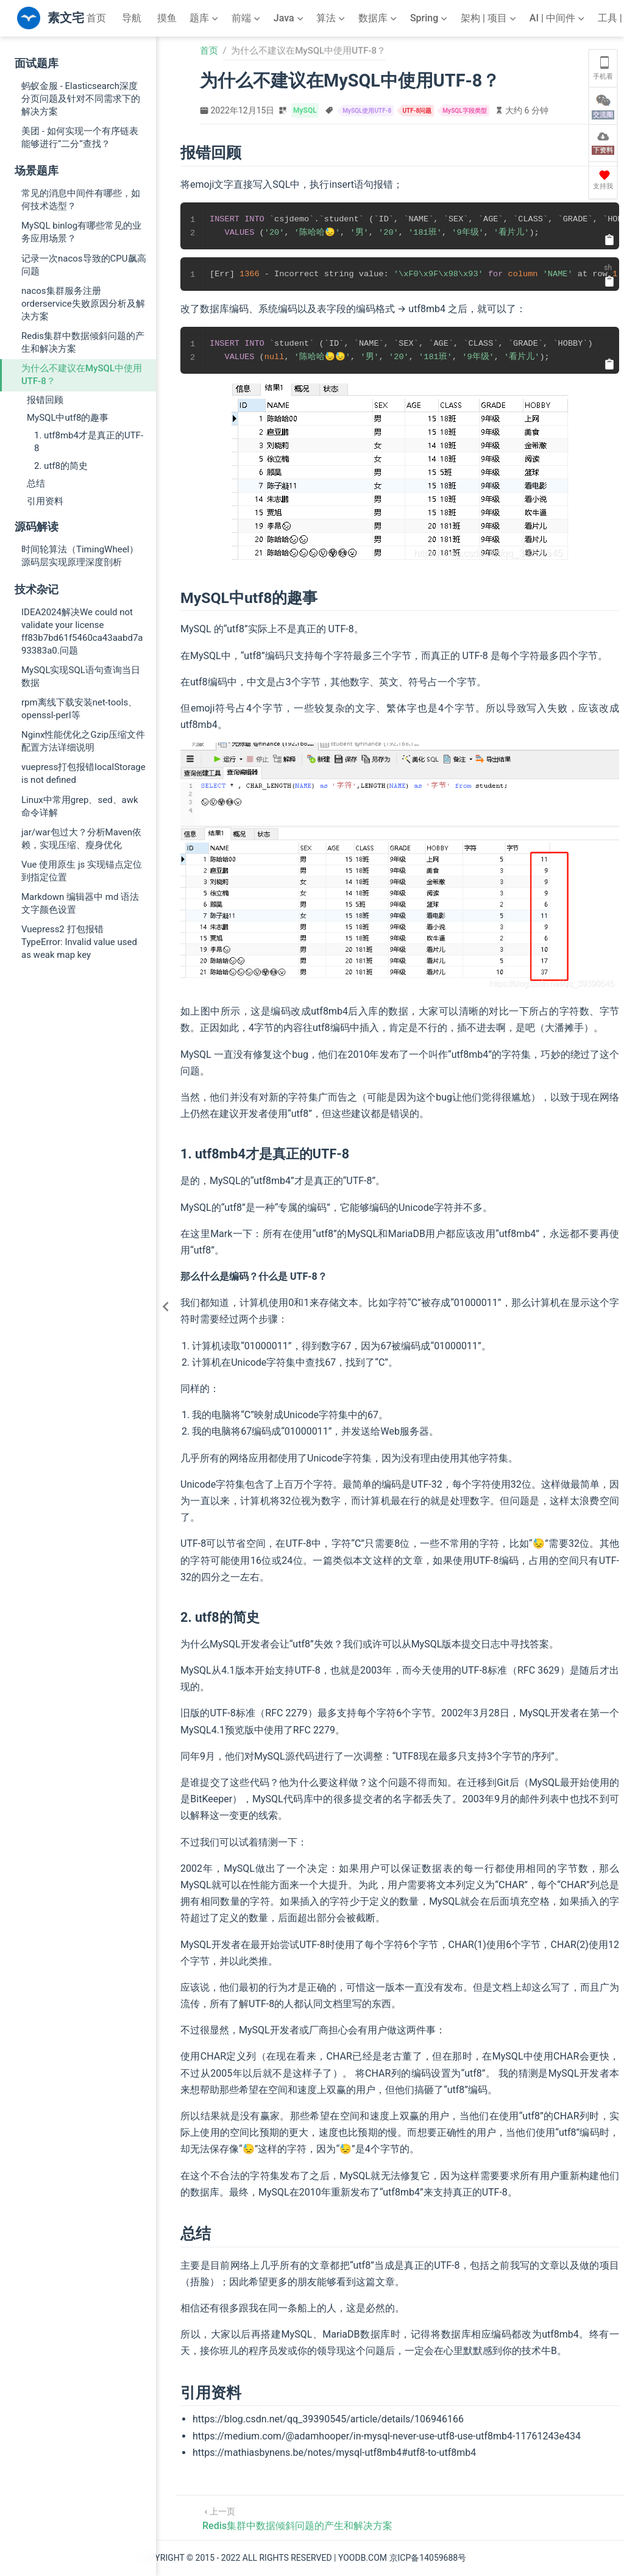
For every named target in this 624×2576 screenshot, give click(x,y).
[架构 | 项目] (490, 18)
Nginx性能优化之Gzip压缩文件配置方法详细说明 (83, 741)
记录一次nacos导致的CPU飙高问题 (83, 265)
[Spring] (430, 18)
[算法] (331, 18)
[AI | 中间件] (558, 18)
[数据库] (378, 18)
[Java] (290, 18)
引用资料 (45, 501)
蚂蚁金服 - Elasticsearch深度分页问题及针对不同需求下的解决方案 (80, 98)
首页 (96, 18)
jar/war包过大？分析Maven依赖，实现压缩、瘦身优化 (81, 839)
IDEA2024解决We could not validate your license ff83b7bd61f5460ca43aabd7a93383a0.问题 (82, 631)
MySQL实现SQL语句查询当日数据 (80, 676)
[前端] (247, 18)
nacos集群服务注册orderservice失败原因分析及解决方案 (83, 303)
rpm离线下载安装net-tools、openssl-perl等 (79, 709)
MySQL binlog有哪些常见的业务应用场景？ (81, 232)
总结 (36, 483)
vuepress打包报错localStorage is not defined (83, 773)
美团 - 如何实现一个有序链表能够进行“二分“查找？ (79, 137)
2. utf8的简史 (61, 465)
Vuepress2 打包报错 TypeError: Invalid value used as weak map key (79, 942)
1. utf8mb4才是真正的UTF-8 (88, 442)
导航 (131, 18)
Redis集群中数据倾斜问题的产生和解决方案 (82, 342)
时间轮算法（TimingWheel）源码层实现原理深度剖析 (79, 556)
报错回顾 (45, 399)
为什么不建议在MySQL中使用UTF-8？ (81, 375)
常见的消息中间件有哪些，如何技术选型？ (80, 200)
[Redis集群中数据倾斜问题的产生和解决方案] (297, 2517)
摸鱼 (167, 18)
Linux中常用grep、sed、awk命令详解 (79, 806)
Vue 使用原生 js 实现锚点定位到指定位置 (81, 871)
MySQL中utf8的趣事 (67, 417)
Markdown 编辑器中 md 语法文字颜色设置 (80, 903)
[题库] (205, 18)
